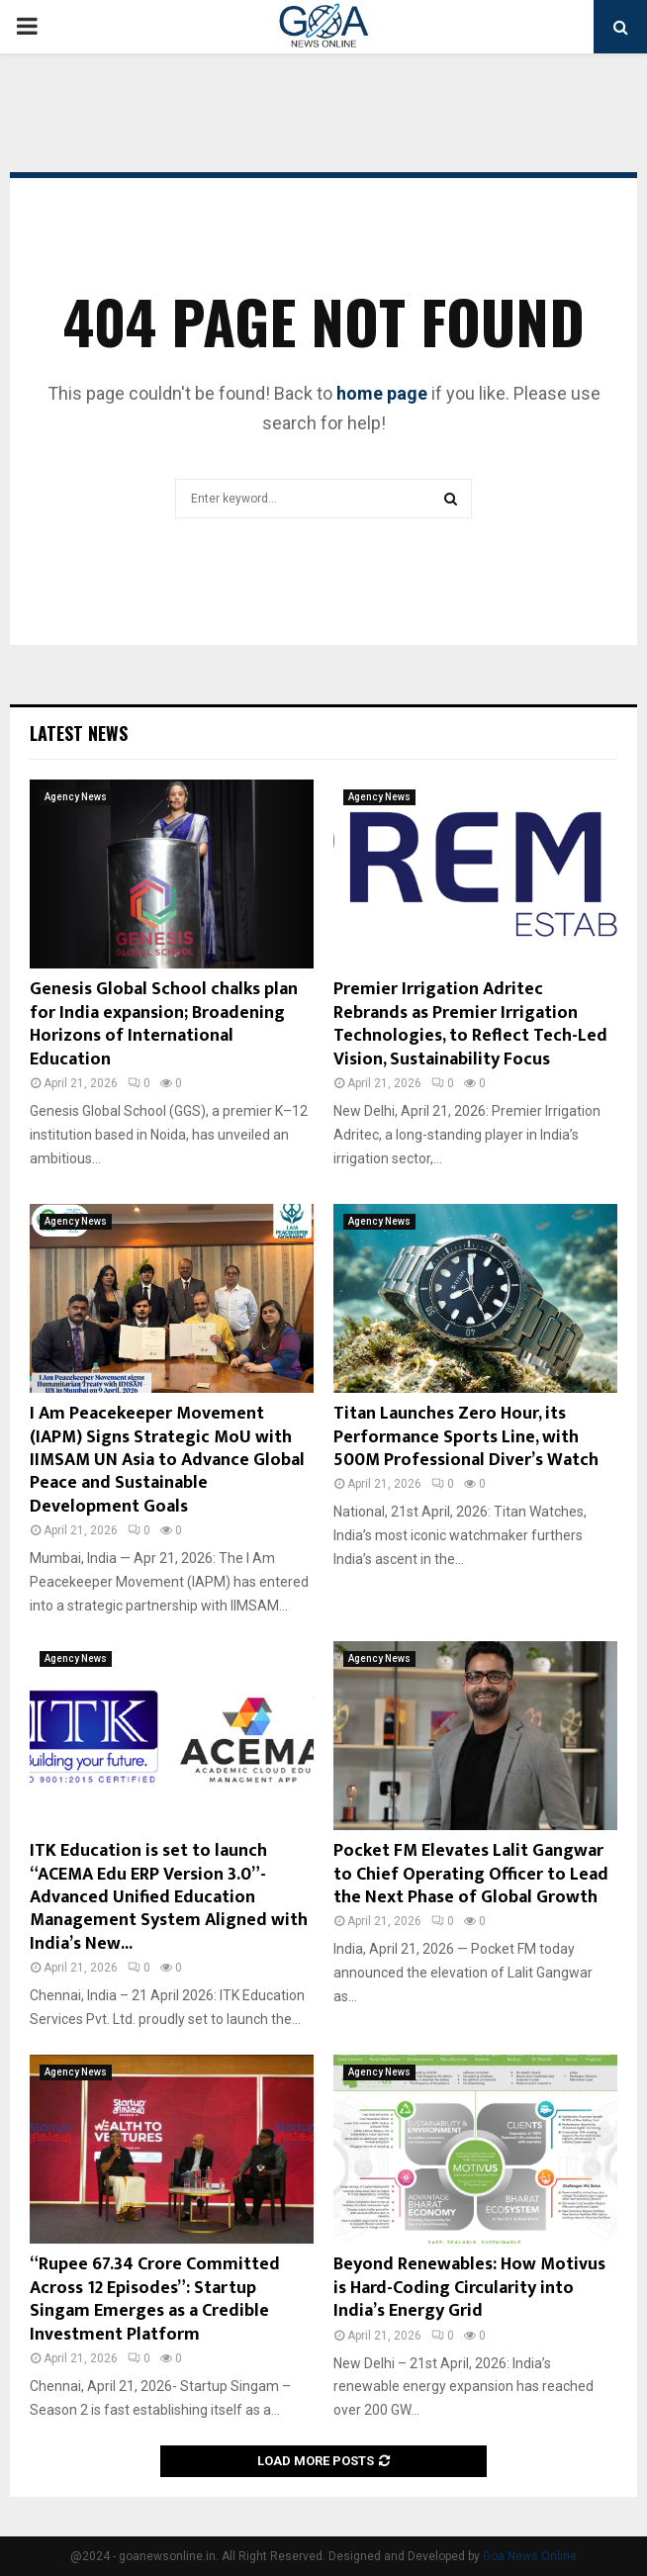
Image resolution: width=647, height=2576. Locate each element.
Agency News (76, 796)
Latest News (79, 733)
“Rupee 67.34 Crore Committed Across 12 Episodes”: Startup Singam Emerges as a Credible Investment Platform (155, 2299)
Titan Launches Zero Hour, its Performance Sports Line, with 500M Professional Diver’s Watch (466, 1437)
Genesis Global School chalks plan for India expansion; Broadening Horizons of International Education (164, 1023)
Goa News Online (530, 2556)
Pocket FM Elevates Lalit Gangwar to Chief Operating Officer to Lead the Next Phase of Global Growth (470, 1874)
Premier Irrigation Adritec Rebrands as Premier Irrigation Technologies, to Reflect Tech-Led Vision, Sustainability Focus (470, 1023)
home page (381, 393)
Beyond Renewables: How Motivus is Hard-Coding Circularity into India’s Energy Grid (469, 2288)
